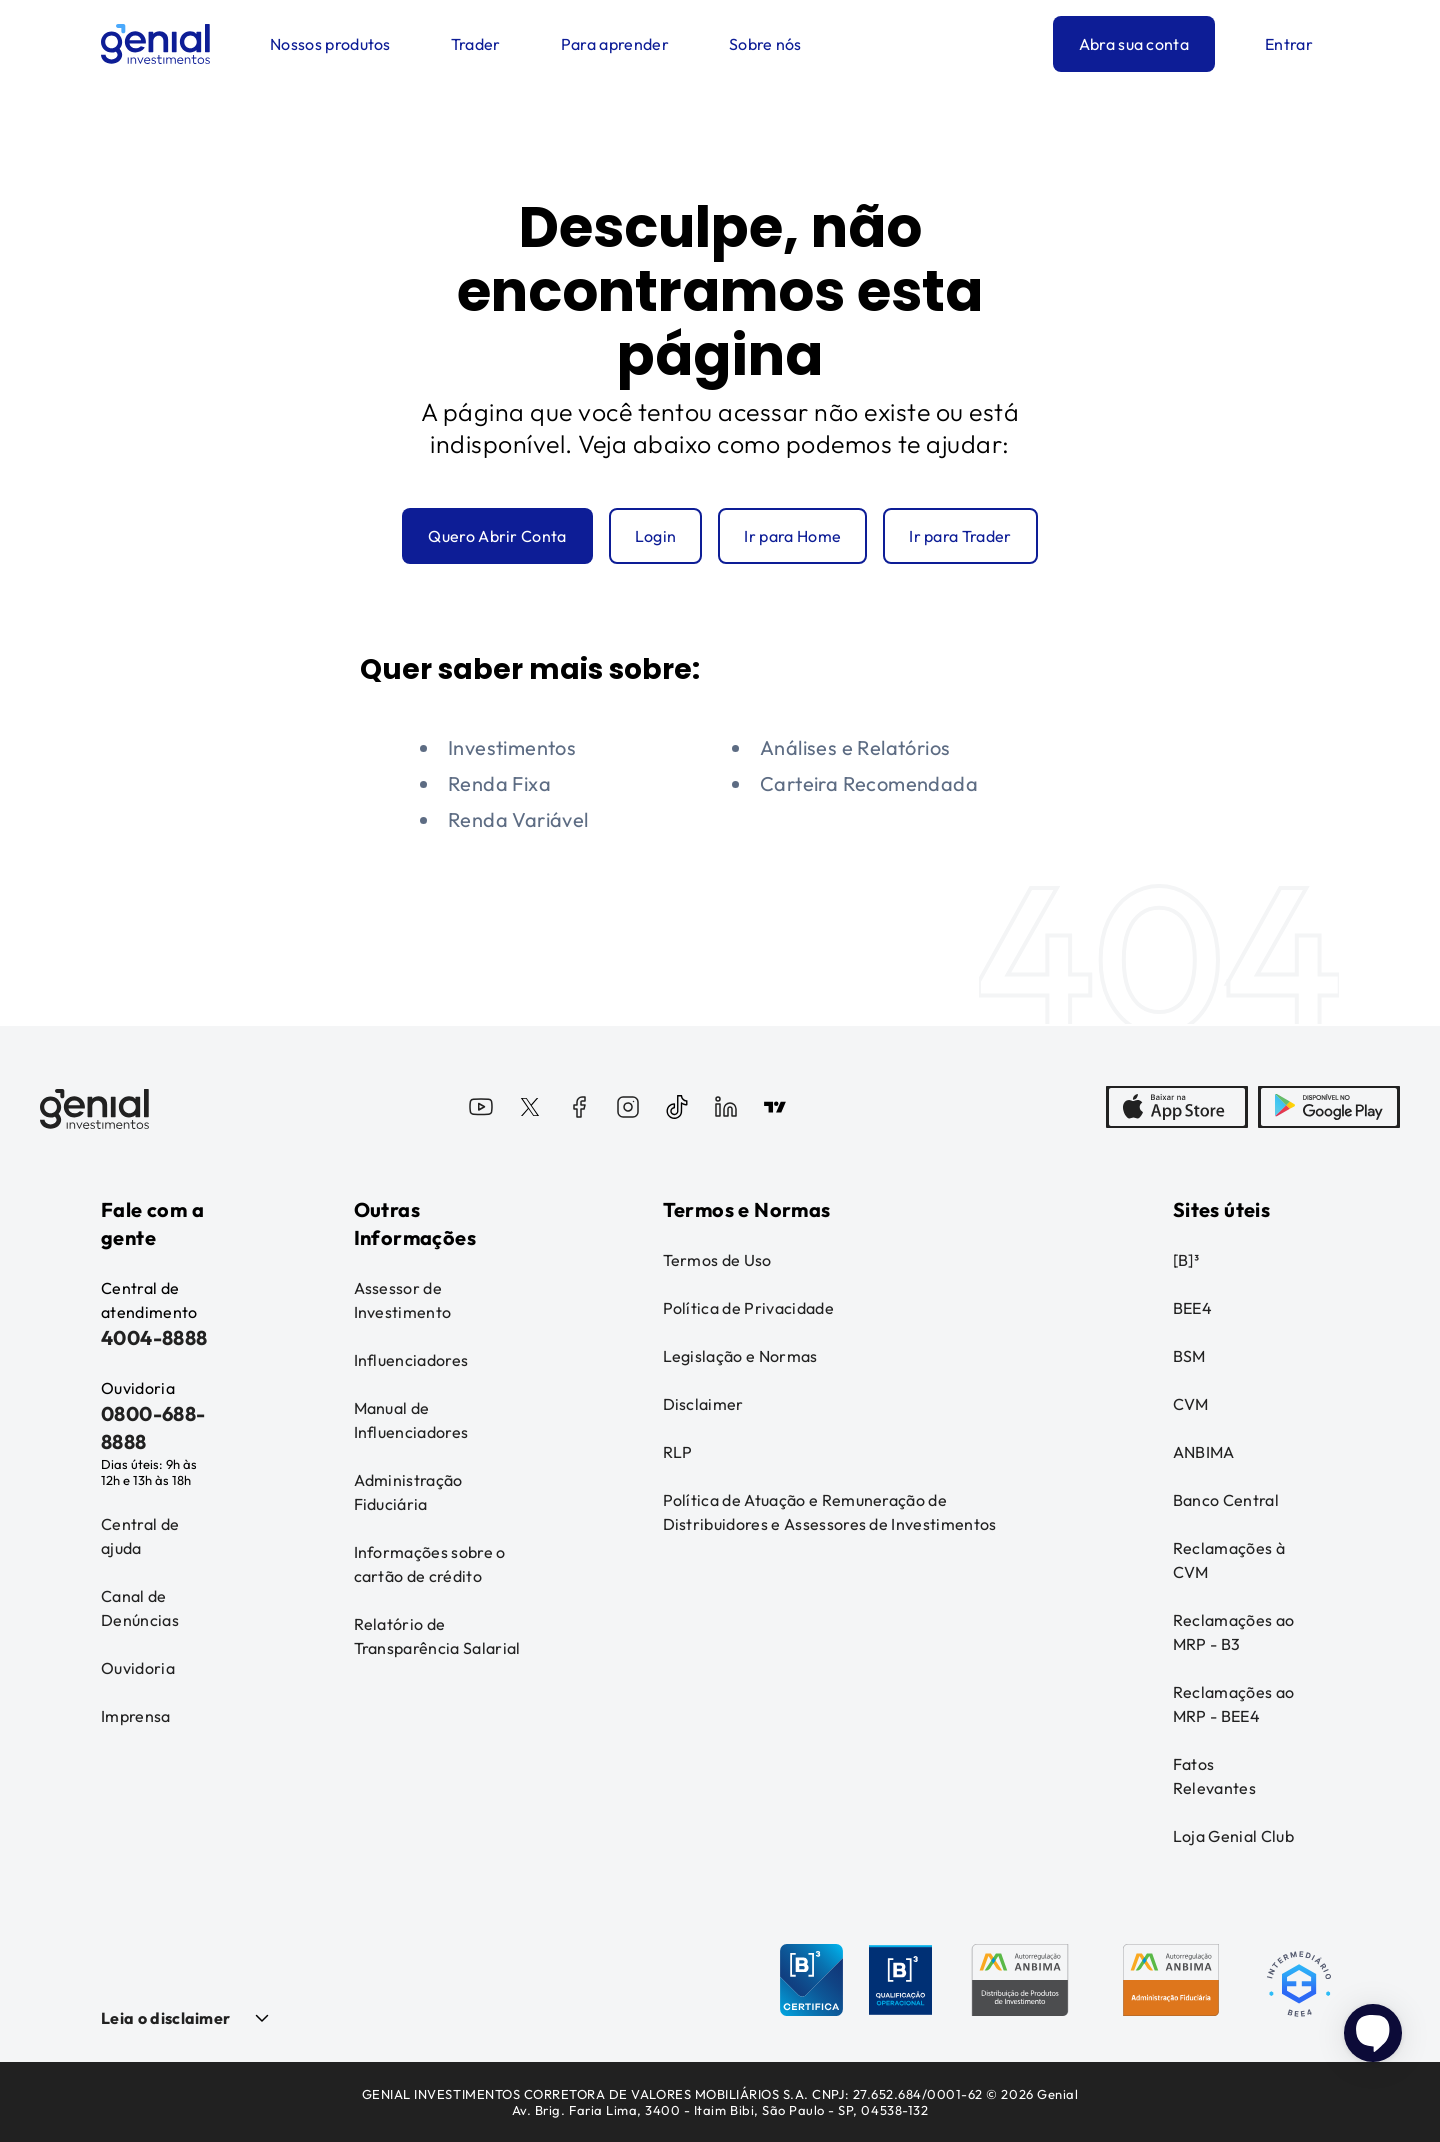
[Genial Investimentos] (155, 44)
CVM (1191, 1404)
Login (656, 536)
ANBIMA (1204, 1452)
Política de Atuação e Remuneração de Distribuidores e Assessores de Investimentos (830, 1512)
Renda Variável (518, 819)
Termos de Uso (717, 1260)
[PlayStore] (1329, 1109)
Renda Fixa (499, 783)
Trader (476, 44)
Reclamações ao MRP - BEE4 (1233, 1704)
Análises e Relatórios (855, 747)
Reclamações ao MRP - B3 (1233, 1632)
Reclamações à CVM (1229, 1560)
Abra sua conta (1134, 44)
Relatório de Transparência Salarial (437, 1636)
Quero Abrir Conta (497, 536)
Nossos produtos (330, 44)
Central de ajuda (140, 1536)
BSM (1189, 1356)
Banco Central (1226, 1500)
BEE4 (1192, 1308)
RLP (678, 1452)
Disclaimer (703, 1404)
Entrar (1289, 44)
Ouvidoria (138, 1668)
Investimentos (512, 747)
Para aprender (615, 44)
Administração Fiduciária (408, 1492)
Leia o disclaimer (165, 2018)
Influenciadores (411, 1360)
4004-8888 (154, 1337)
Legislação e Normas (740, 1356)
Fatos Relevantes (1214, 1776)
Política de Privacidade (748, 1308)
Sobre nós (765, 44)
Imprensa (136, 1716)
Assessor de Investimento (403, 1300)
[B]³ (1186, 1260)
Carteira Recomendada (869, 783)
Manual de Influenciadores (411, 1420)
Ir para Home (792, 536)
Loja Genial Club (1233, 1836)
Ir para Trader (960, 536)
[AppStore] (1177, 1109)
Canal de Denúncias (140, 1608)
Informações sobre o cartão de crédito (430, 1564)
